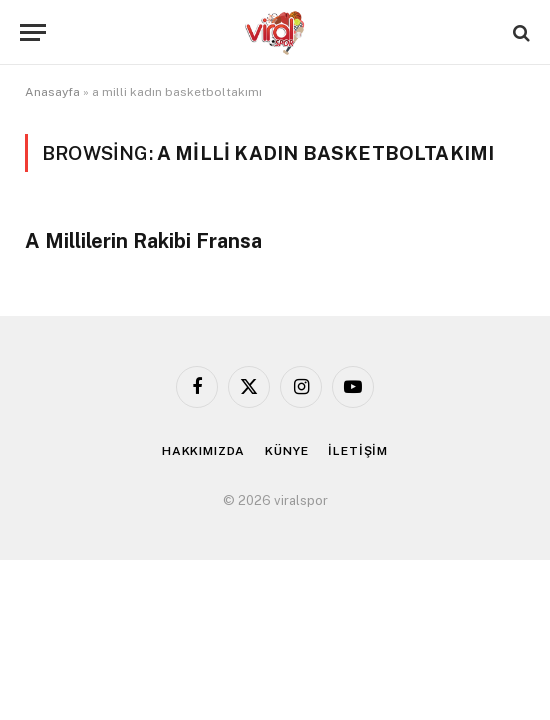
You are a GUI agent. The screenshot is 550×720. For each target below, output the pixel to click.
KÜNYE (286, 451)
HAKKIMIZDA (203, 451)
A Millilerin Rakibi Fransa (143, 241)
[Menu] (33, 32)
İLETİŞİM (358, 451)
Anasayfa (52, 92)
